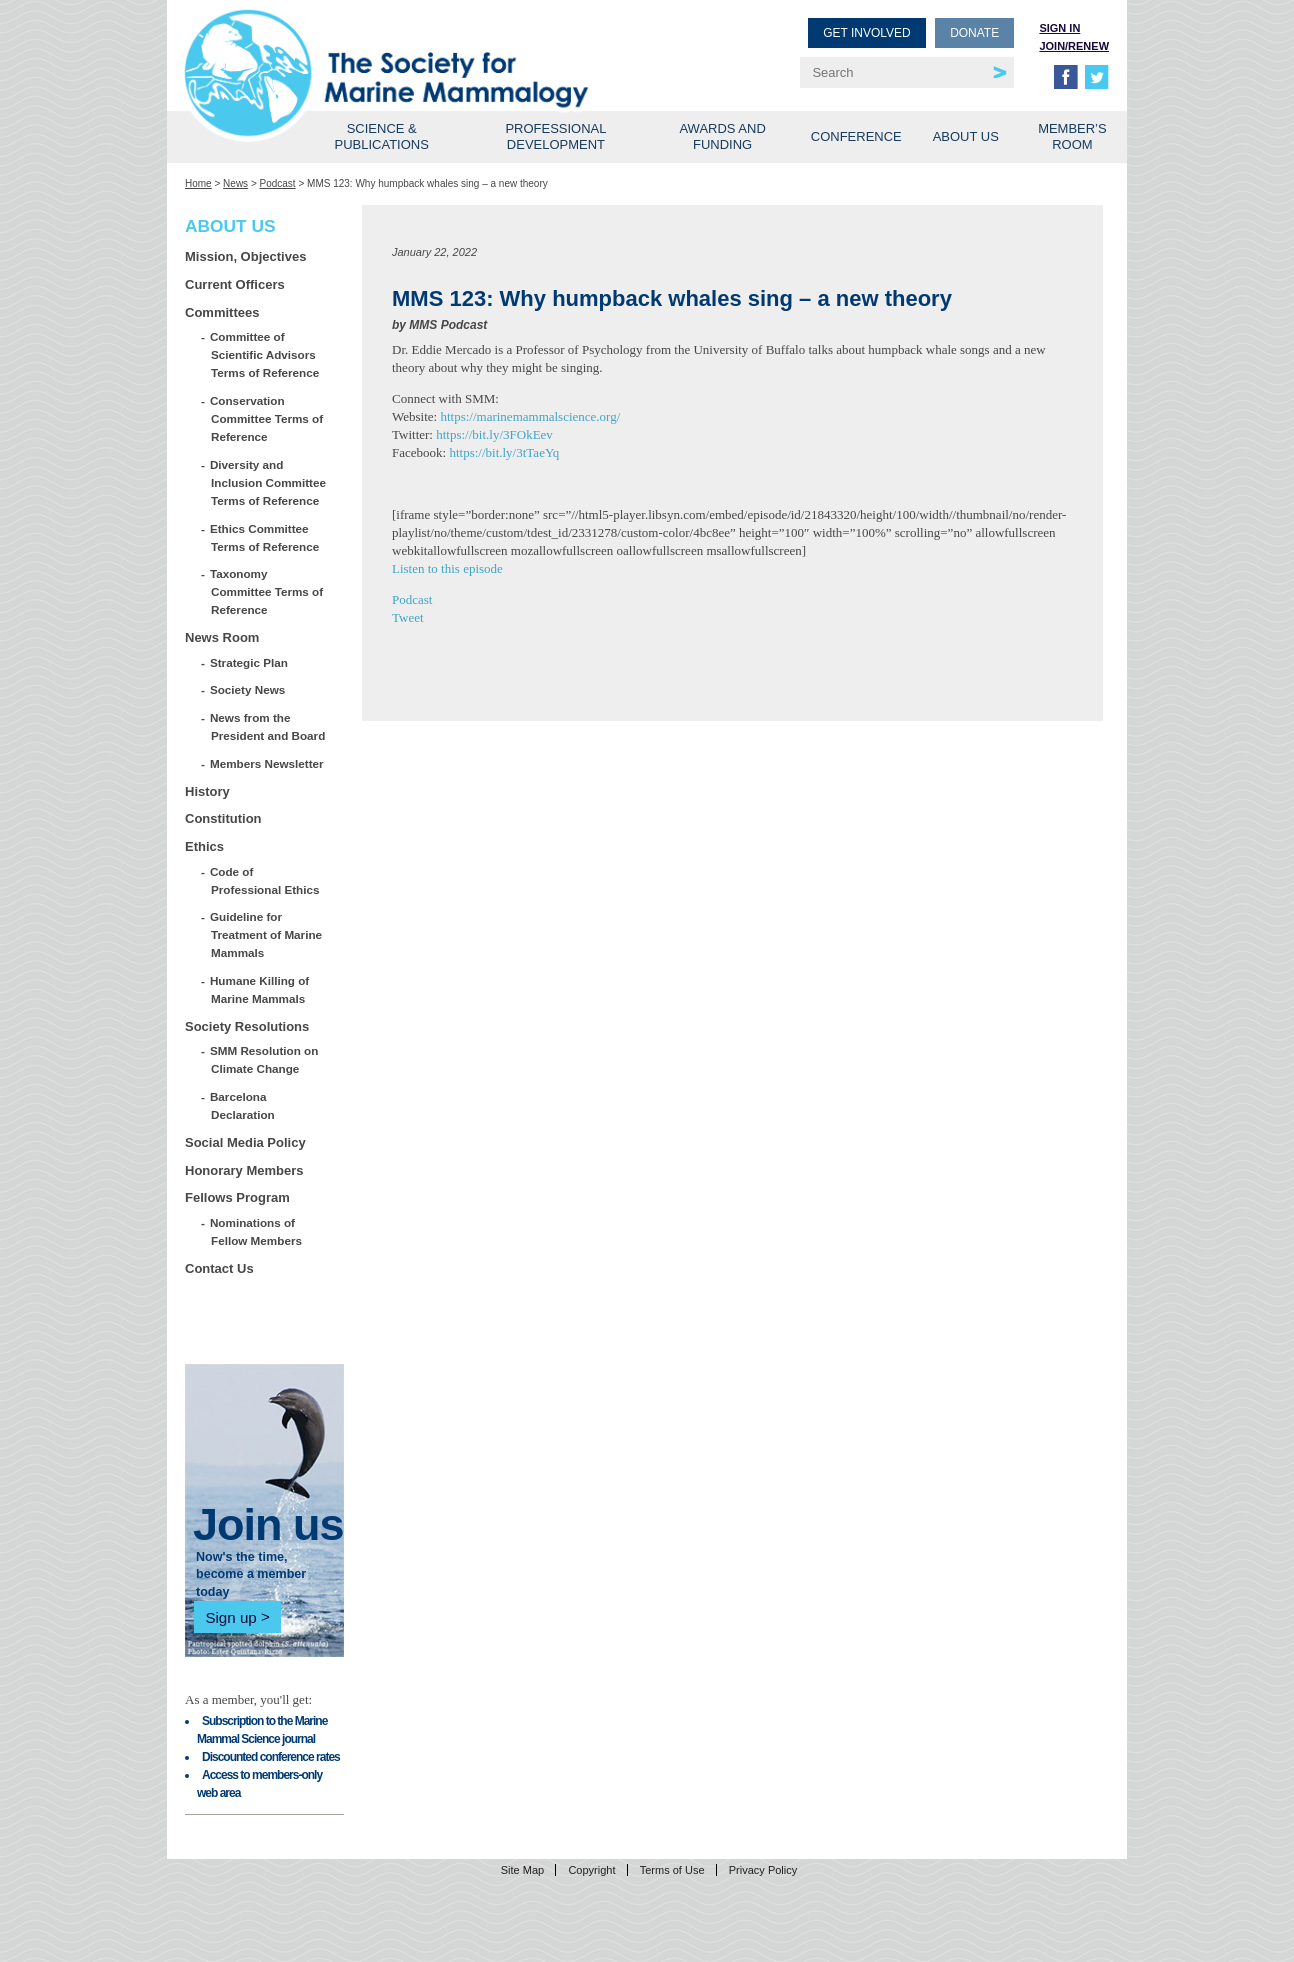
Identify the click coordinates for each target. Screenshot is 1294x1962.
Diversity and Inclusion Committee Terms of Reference (268, 482)
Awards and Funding (722, 136)
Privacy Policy (763, 1870)
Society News (248, 689)
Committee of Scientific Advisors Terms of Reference (265, 354)
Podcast (278, 183)
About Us (966, 136)
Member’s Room (1072, 136)
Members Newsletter (267, 763)
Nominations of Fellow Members (256, 1231)
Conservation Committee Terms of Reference (267, 418)
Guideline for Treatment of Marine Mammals (266, 934)
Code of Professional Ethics (265, 880)
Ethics (204, 846)
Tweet (408, 617)
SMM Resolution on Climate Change (264, 1059)
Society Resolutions (247, 1026)
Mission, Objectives (245, 256)
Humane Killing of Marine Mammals (260, 989)
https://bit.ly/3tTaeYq (504, 452)
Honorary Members (244, 1170)
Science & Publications (382, 136)
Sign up (230, 1616)
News (235, 183)
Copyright (591, 1870)
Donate (974, 33)
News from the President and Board (268, 726)
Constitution (223, 818)
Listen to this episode (447, 568)
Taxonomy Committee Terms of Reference (267, 591)
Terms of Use (672, 1870)
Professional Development (555, 136)
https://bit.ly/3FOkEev (494, 434)
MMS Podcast (448, 325)
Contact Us (219, 1268)
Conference (856, 136)
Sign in (1059, 28)
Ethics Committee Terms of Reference (265, 537)
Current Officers (235, 284)
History (207, 791)
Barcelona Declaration (243, 1105)
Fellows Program (237, 1197)
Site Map (522, 1870)
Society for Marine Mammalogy (419, 47)
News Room (222, 637)
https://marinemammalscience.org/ (530, 416)
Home (198, 183)
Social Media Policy (245, 1142)
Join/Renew (1074, 46)
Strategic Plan (249, 662)
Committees (222, 312)
